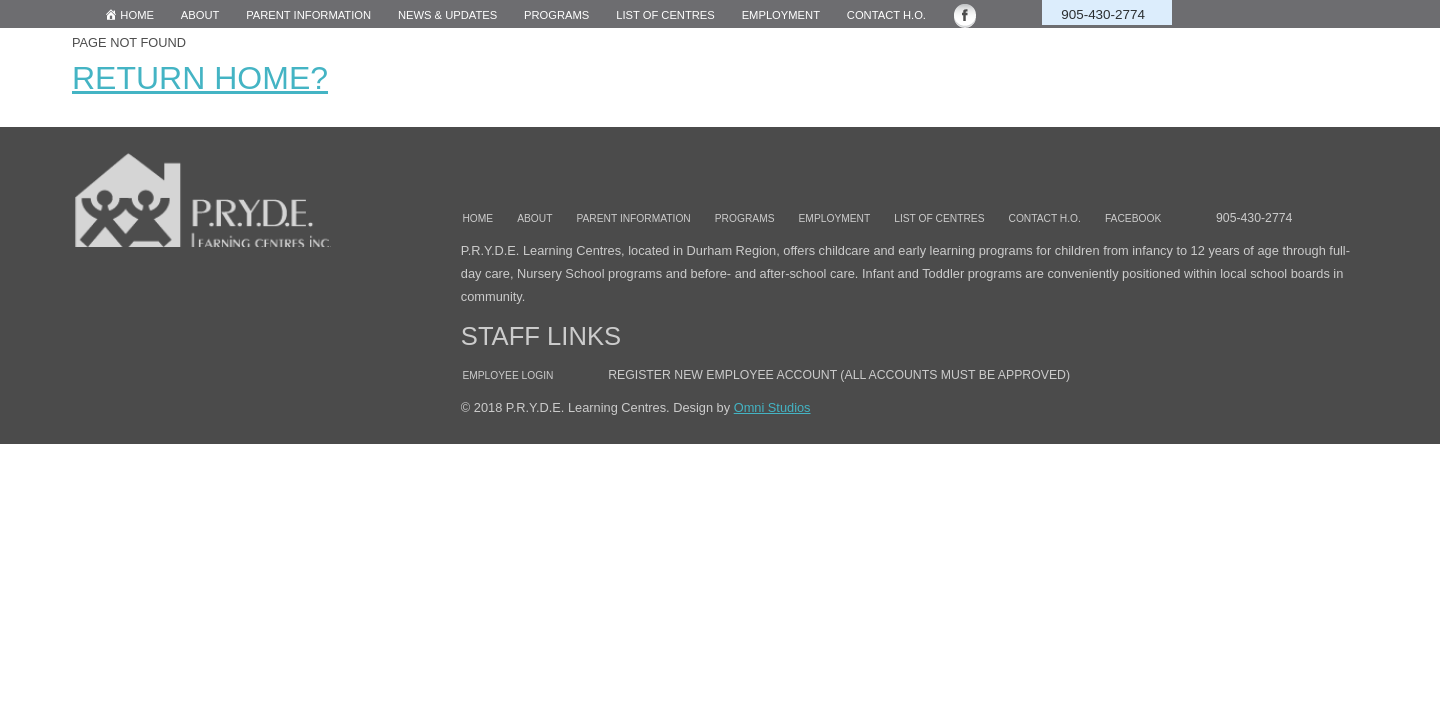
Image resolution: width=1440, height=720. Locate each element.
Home (477, 218)
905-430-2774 (1103, 14)
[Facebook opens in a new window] (976, 15)
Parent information (633, 218)
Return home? (200, 78)
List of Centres (939, 218)
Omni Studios (772, 407)
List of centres (665, 15)
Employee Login (507, 375)
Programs (556, 15)
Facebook (1133, 218)
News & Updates (447, 15)
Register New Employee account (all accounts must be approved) (839, 375)
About (200, 15)
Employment (781, 15)
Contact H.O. (886, 15)
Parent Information (308, 15)
